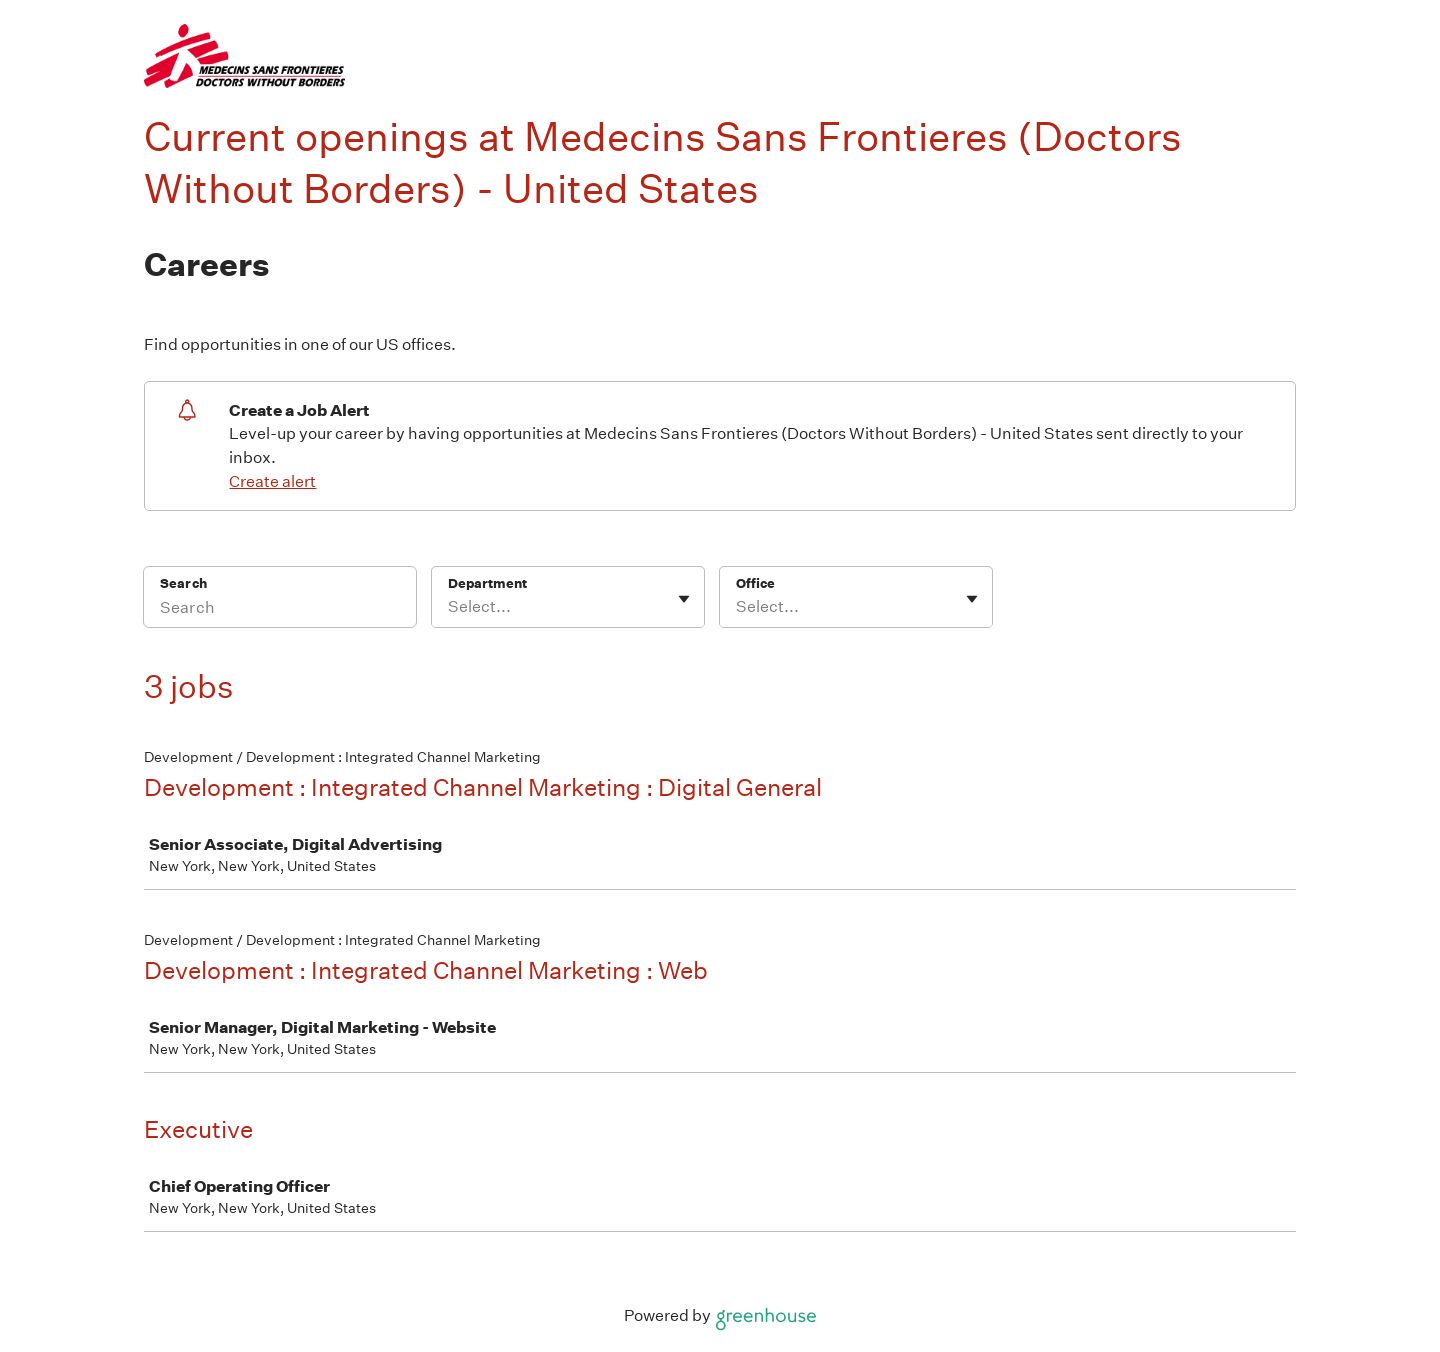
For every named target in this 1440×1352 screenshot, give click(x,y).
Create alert (272, 481)
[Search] (280, 610)
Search (183, 583)
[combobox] (449, 607)
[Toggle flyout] (684, 599)
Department (487, 583)
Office (755, 583)
